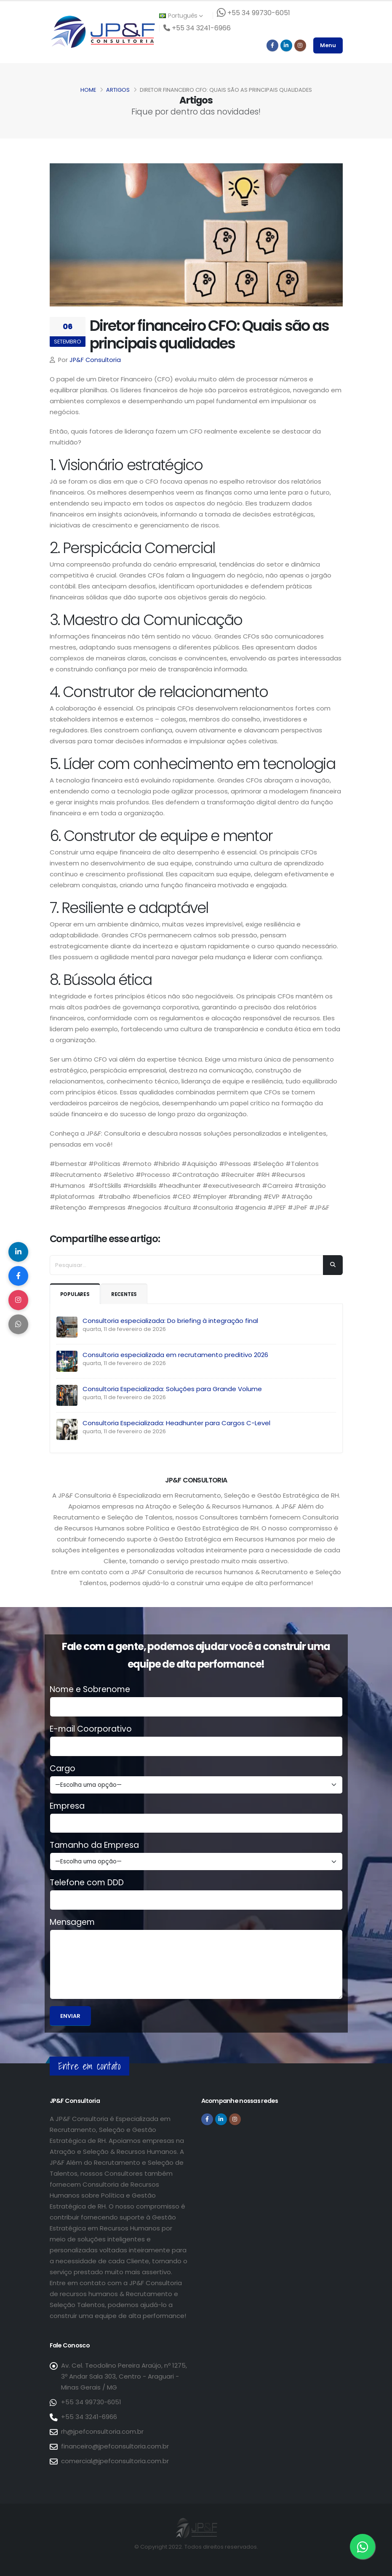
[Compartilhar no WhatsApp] (18, 1325)
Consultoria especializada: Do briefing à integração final (170, 1320)
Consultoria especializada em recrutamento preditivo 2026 (175, 1354)
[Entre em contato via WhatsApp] (362, 2546)
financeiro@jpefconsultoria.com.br (115, 2446)
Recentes (128, 1294)
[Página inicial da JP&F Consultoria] (102, 31)
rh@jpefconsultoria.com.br (102, 2431)
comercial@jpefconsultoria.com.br (115, 2460)
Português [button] (181, 15)
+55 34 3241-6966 (89, 2416)
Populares (76, 1294)
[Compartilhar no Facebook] (18, 1275)
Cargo (62, 1768)
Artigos (118, 89)
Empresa (67, 1806)
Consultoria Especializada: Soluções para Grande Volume (172, 1388)
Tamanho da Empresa (94, 1845)
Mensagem (72, 1922)
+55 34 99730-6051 (91, 2402)
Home (88, 89)
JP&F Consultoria (95, 360)
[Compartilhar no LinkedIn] (18, 1250)
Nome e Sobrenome (90, 1689)
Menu (328, 45)
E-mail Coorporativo (91, 1729)
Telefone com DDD (87, 1882)
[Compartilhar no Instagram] (18, 1300)
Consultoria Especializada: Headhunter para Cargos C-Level (176, 1422)
